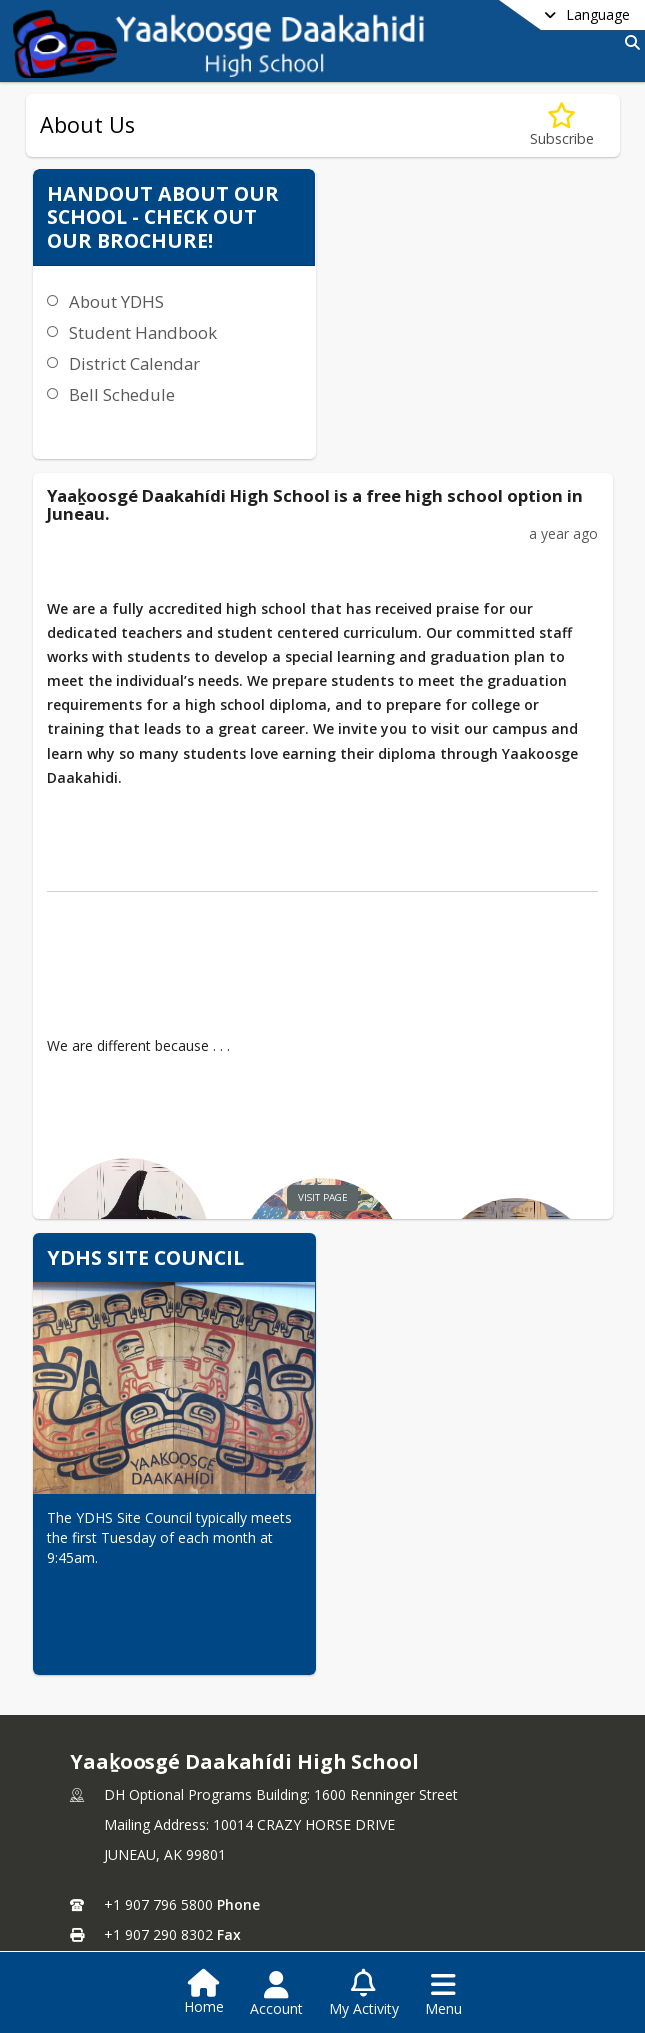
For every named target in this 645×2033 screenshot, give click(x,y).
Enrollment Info (423, 1841)
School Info (410, 1811)
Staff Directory (130, 1841)
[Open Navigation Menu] (443, 1994)
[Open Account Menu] (276, 1994)
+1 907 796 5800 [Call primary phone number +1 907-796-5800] (158, 1680)
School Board (127, 1811)
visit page (289, 1009)
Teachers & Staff (427, 1871)
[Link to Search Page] (628, 42)
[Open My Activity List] (364, 1994)
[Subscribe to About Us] (562, 125)
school (402, 1783)
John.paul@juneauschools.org (200, 1740)
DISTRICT (117, 1783)
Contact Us (119, 1871)
